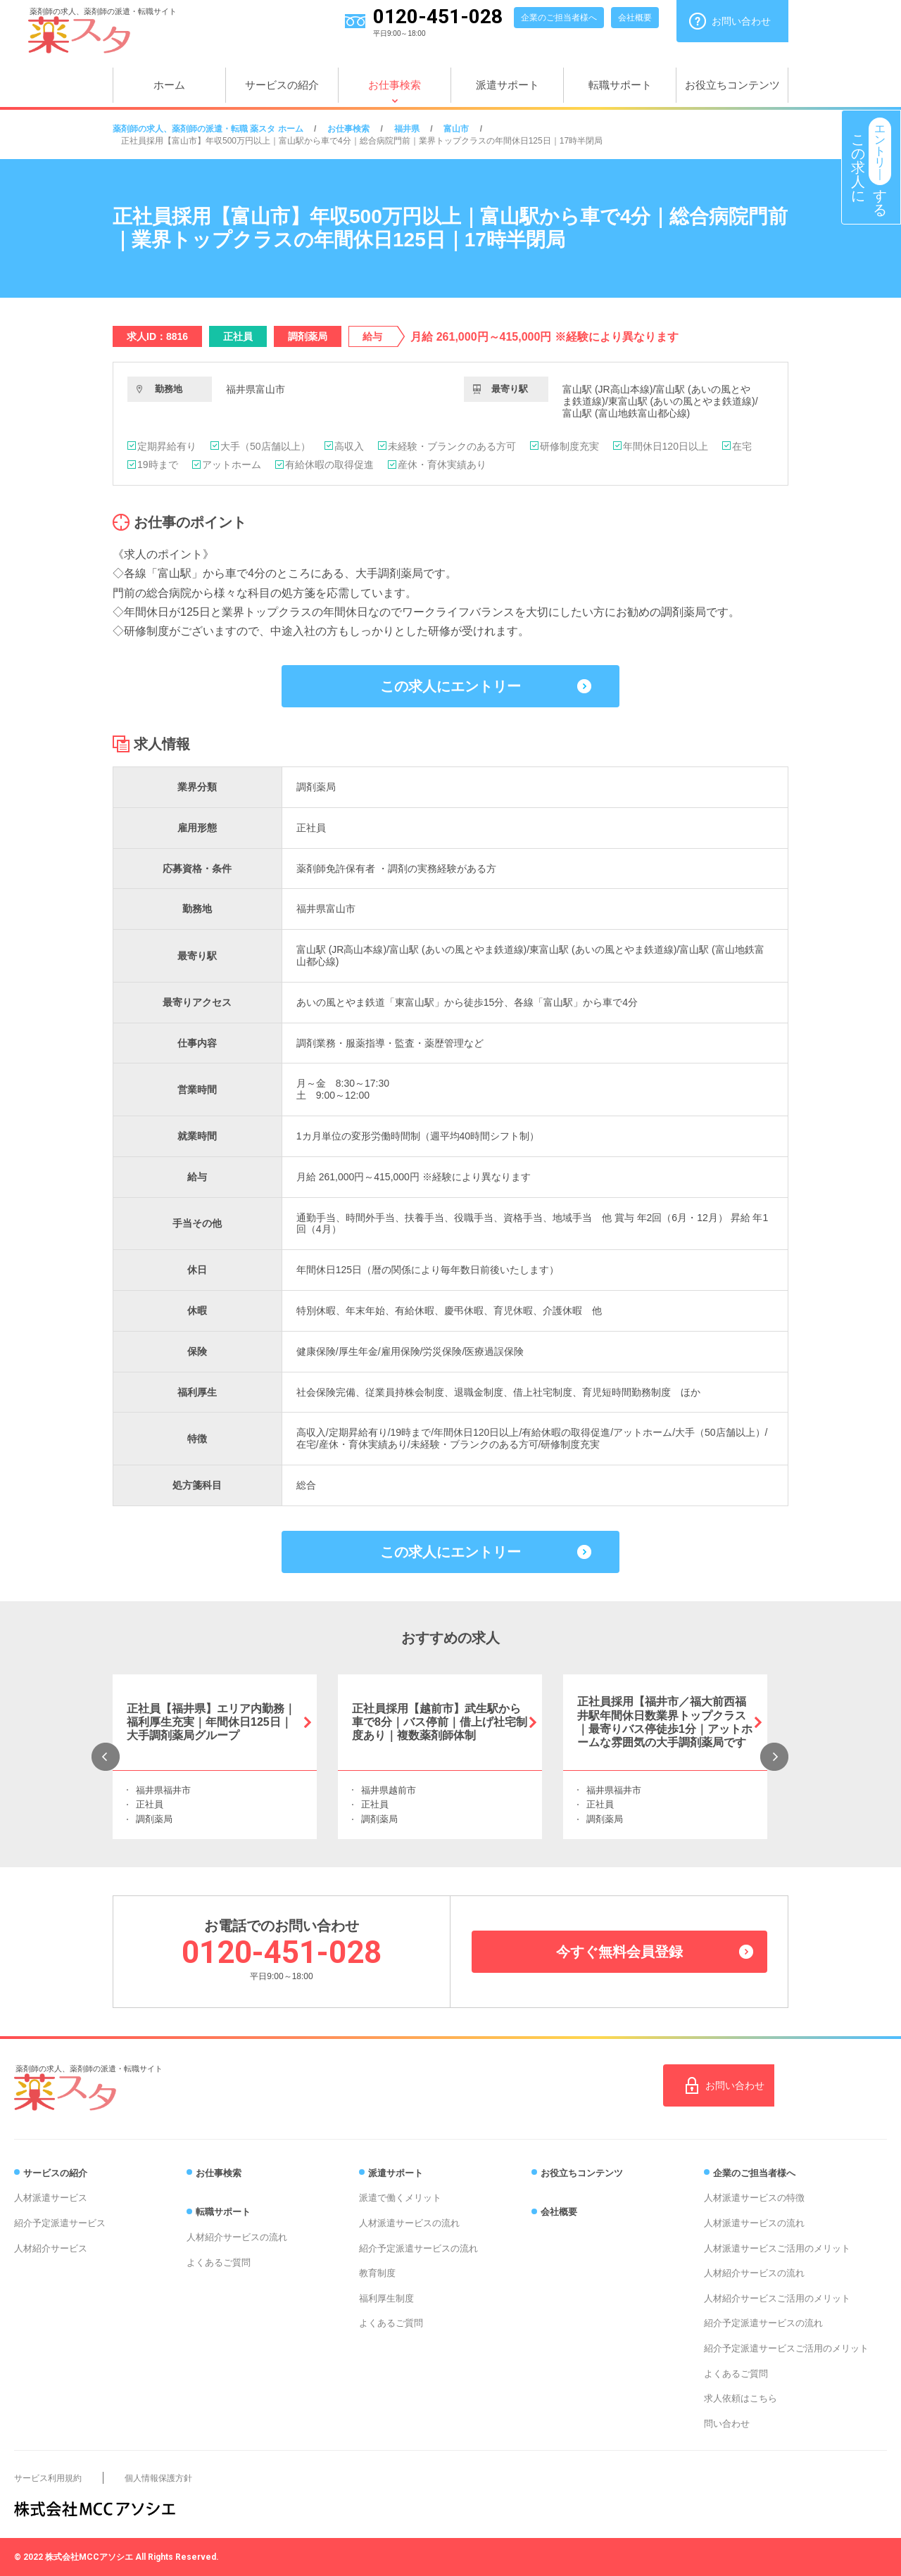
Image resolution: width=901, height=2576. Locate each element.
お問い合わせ (741, 21)
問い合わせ (727, 2423)
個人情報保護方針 (158, 2478)
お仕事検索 (394, 85)
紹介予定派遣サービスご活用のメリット (786, 2348)
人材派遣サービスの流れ (409, 2223)
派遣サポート (507, 85)
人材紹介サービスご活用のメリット (777, 2298)
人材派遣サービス (50, 2197)
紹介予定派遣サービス (60, 2223)
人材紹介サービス (50, 2248)
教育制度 (377, 2273)
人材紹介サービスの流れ (237, 2237)
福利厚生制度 (386, 2298)
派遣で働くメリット (400, 2197)
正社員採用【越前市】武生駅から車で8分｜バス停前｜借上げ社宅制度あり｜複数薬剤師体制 (439, 1722)
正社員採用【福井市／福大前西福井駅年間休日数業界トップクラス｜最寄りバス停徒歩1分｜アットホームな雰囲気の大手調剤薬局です (664, 1722)
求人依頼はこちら (740, 2398)
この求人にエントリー (450, 686)
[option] (215, 1756)
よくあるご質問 (219, 2262)
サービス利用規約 (48, 2478)
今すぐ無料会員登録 (619, 1951)
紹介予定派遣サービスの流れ (418, 2248)
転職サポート (620, 85)
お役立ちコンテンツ (732, 85)
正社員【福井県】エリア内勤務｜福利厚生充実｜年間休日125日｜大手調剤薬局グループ (211, 1722)
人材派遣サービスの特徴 (754, 2197)
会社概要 (635, 18)
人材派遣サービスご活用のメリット (777, 2248)
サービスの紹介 (282, 85)
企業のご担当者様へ (559, 18)
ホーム (169, 85)
